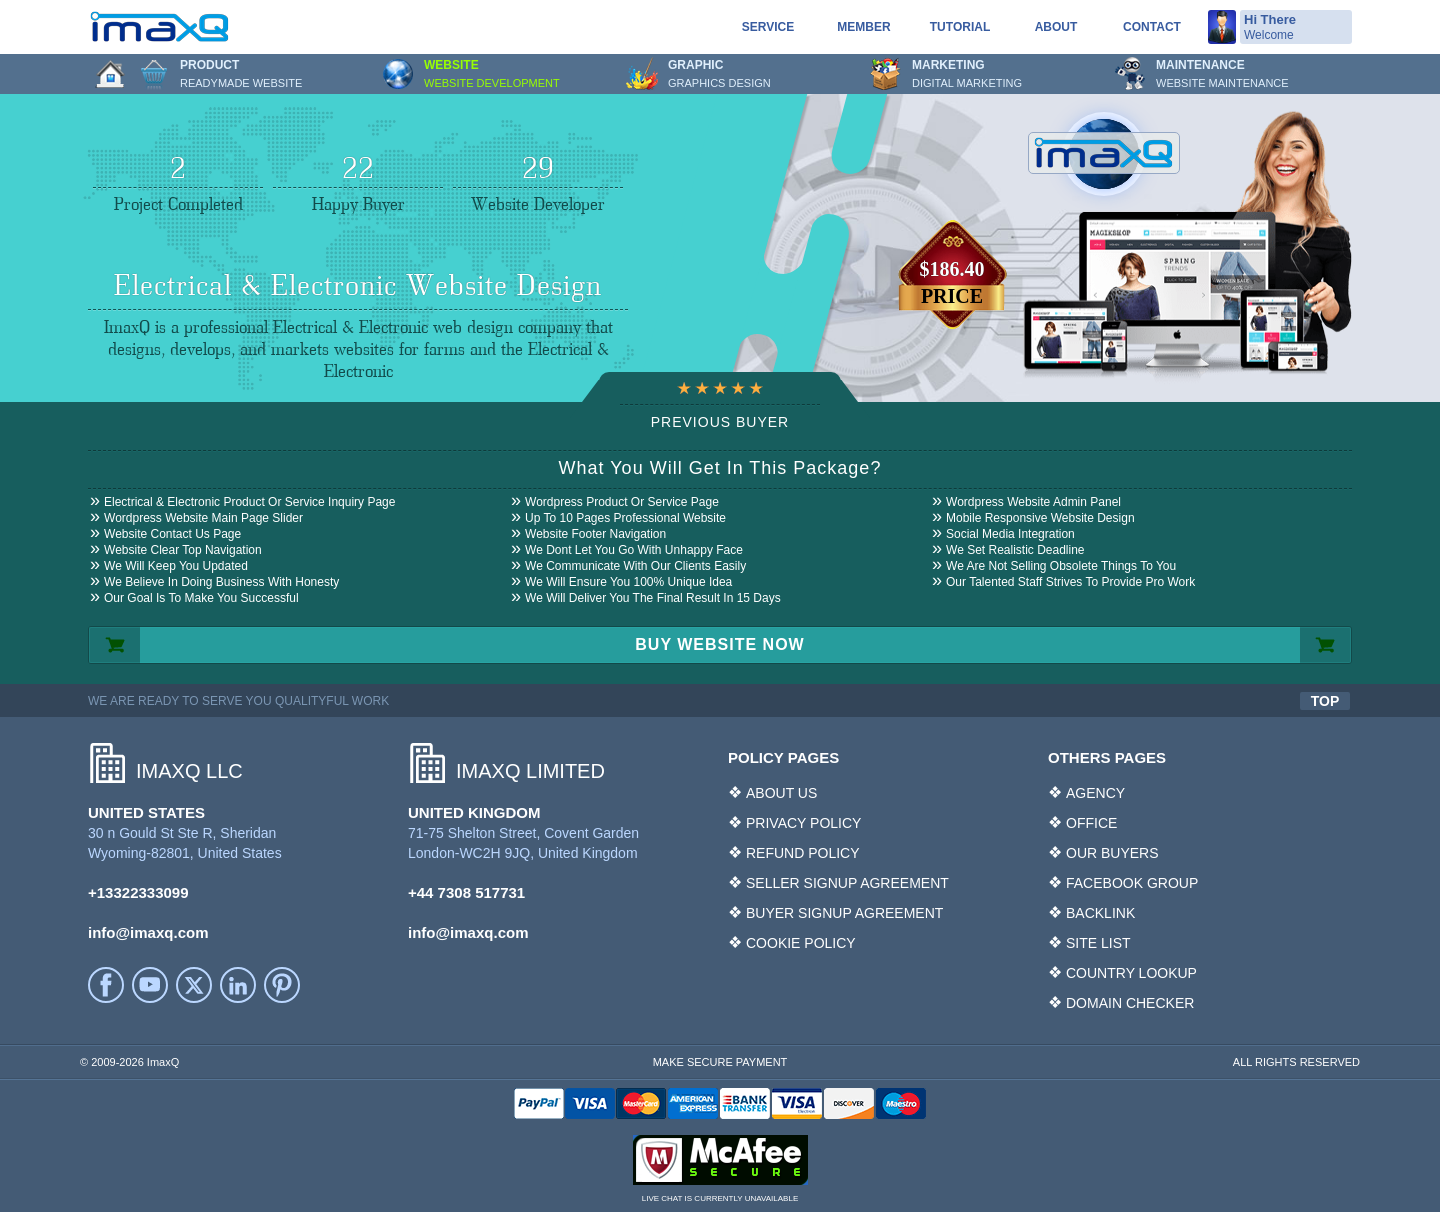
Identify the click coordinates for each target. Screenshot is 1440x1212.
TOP (1325, 701)
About (1056, 27)
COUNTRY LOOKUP (1131, 973)
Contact (1152, 27)
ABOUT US (781, 793)
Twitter (194, 985)
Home (110, 74)
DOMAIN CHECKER (1130, 1003)
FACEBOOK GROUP (1132, 883)
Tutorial (960, 27)
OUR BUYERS (1112, 853)
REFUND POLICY (803, 853)
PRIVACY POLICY (803, 823)
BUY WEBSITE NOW (719, 644)
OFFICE (1091, 823)
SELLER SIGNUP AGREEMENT (847, 883)
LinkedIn (238, 985)
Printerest (282, 985)
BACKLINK (1100, 913)
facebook (106, 985)
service (768, 27)
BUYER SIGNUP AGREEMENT (844, 913)
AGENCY (1095, 793)
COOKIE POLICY (801, 943)
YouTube (150, 985)
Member (863, 27)
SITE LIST (1098, 943)
